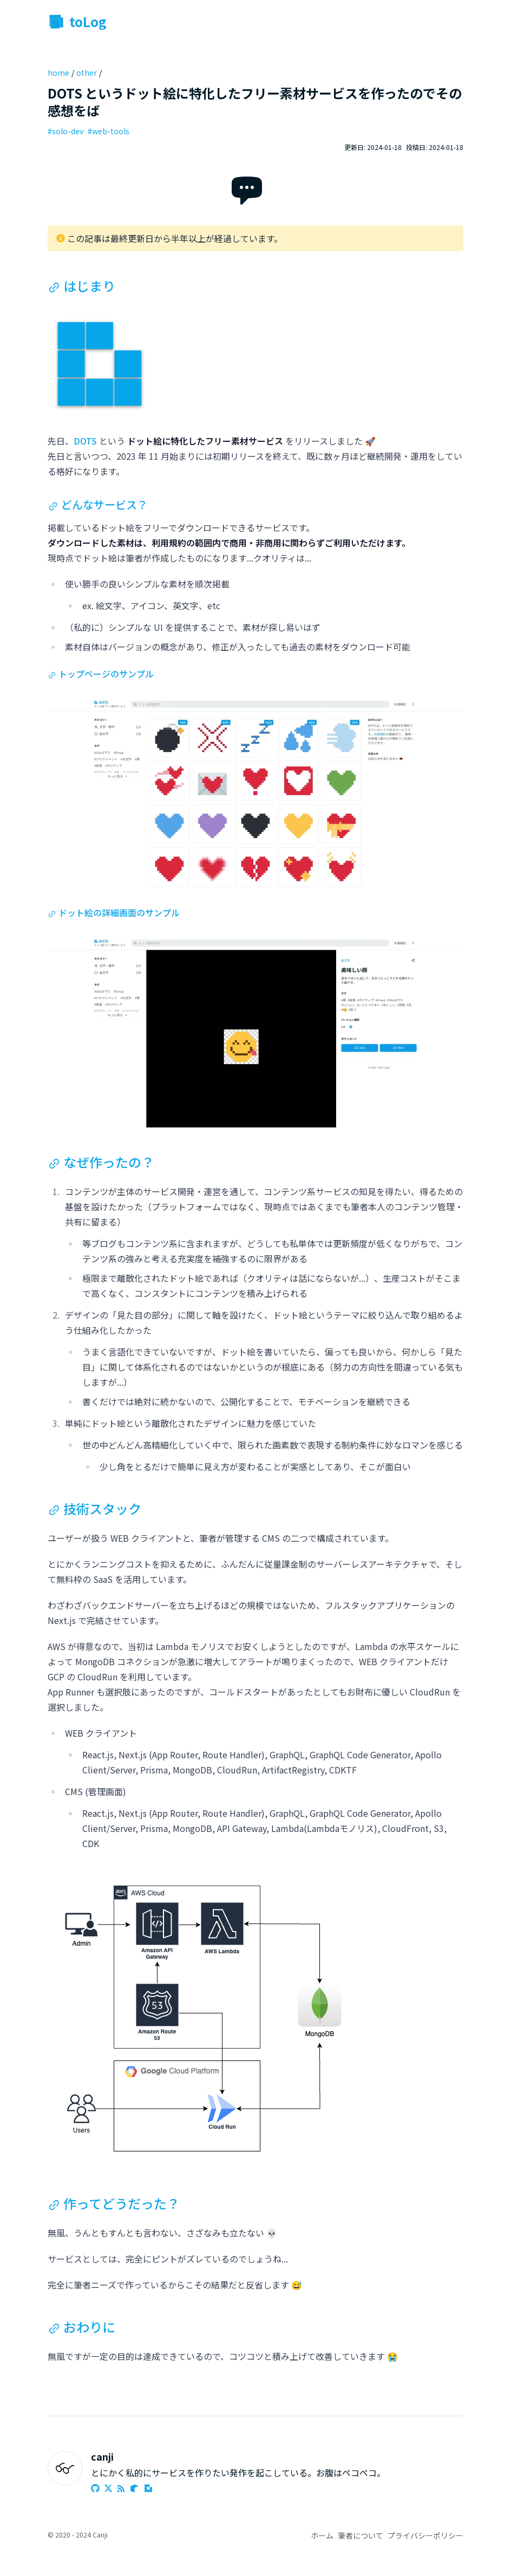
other (86, 72)
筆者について (360, 2535)
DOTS (85, 440)
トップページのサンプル (101, 673)
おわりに (81, 2326)
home (58, 72)
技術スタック (94, 1508)
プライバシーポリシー (425, 2535)
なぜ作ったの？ (101, 1161)
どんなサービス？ (98, 504)
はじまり (81, 285)
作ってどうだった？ (114, 2203)
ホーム (322, 2535)
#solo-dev (65, 131)
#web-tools (108, 131)
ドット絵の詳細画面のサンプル (114, 912)
